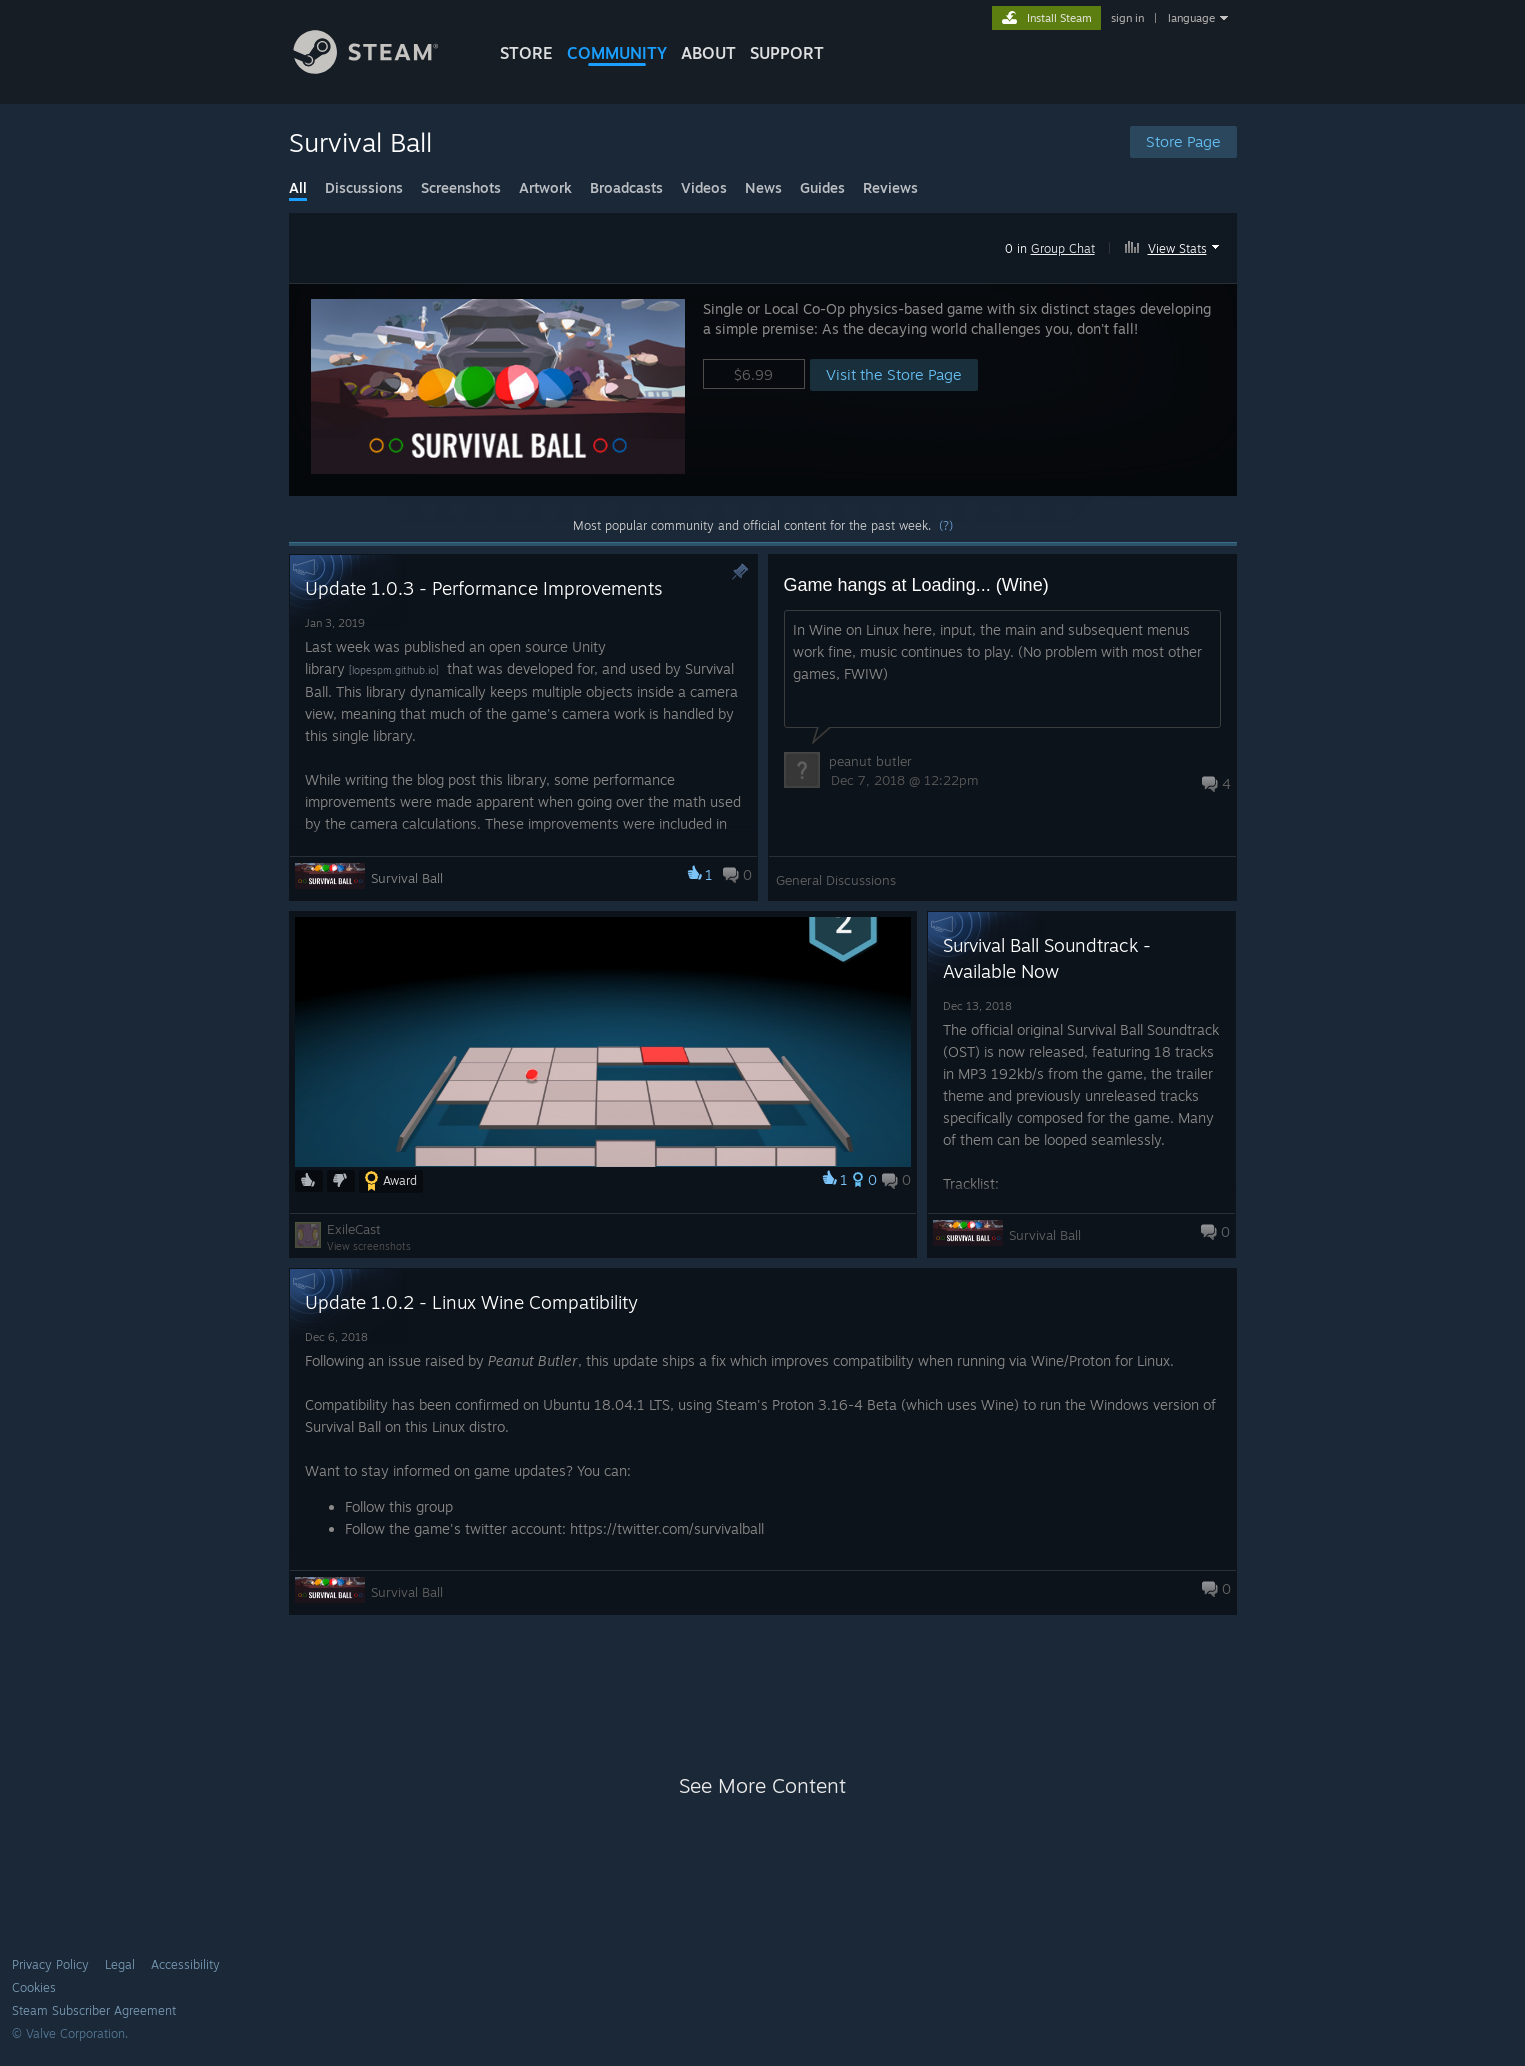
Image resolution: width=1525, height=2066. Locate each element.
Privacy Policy (50, 1964)
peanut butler (870, 761)
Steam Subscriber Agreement (94, 2010)
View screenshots (369, 1246)
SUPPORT (787, 53)
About (708, 53)
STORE (526, 53)
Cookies (34, 1987)
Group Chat (1063, 248)
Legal (120, 1964)
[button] (1174, 245)
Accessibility (185, 1964)
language (1191, 18)
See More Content (762, 1785)
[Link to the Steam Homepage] (381, 68)
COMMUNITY (617, 53)
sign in (1127, 18)
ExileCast (354, 1229)
